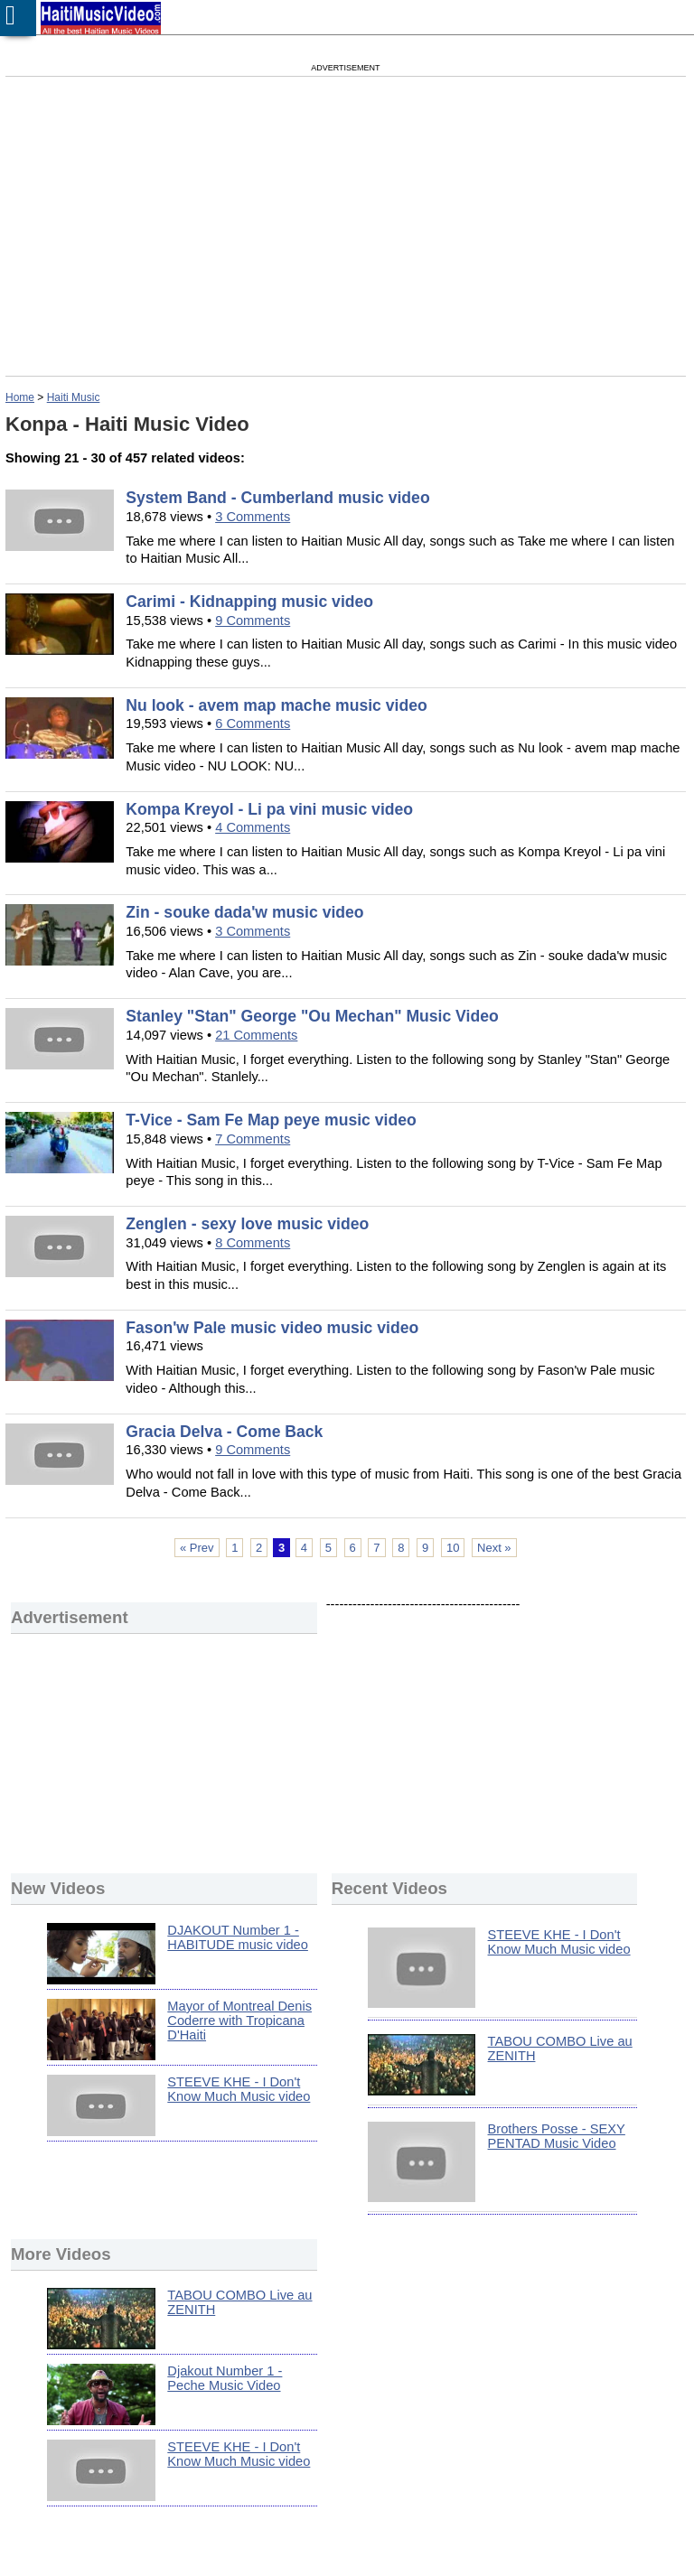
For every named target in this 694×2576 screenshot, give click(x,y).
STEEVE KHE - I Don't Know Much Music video (238, 2089)
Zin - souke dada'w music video (244, 912)
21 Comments (256, 1035)
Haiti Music (73, 397)
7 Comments (252, 1139)
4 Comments (252, 827)
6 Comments (252, 723)
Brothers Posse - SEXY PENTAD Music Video (556, 2136)
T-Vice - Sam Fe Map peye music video (271, 1120)
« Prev (197, 1547)
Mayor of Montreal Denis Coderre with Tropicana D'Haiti (239, 2020)
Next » (494, 1547)
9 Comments (252, 620)
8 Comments (252, 1243)
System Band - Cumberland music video (277, 498)
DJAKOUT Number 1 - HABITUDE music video (237, 1937)
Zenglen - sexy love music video (247, 1224)
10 (452, 1547)
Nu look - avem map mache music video (276, 705)
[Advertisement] (181, 225)
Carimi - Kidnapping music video (249, 602)
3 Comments (252, 516)
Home (19, 397)
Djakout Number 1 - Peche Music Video (224, 2378)
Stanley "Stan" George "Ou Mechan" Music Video (312, 1016)
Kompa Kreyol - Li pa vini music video (269, 809)
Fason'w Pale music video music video (272, 1328)
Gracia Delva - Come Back (224, 1432)
